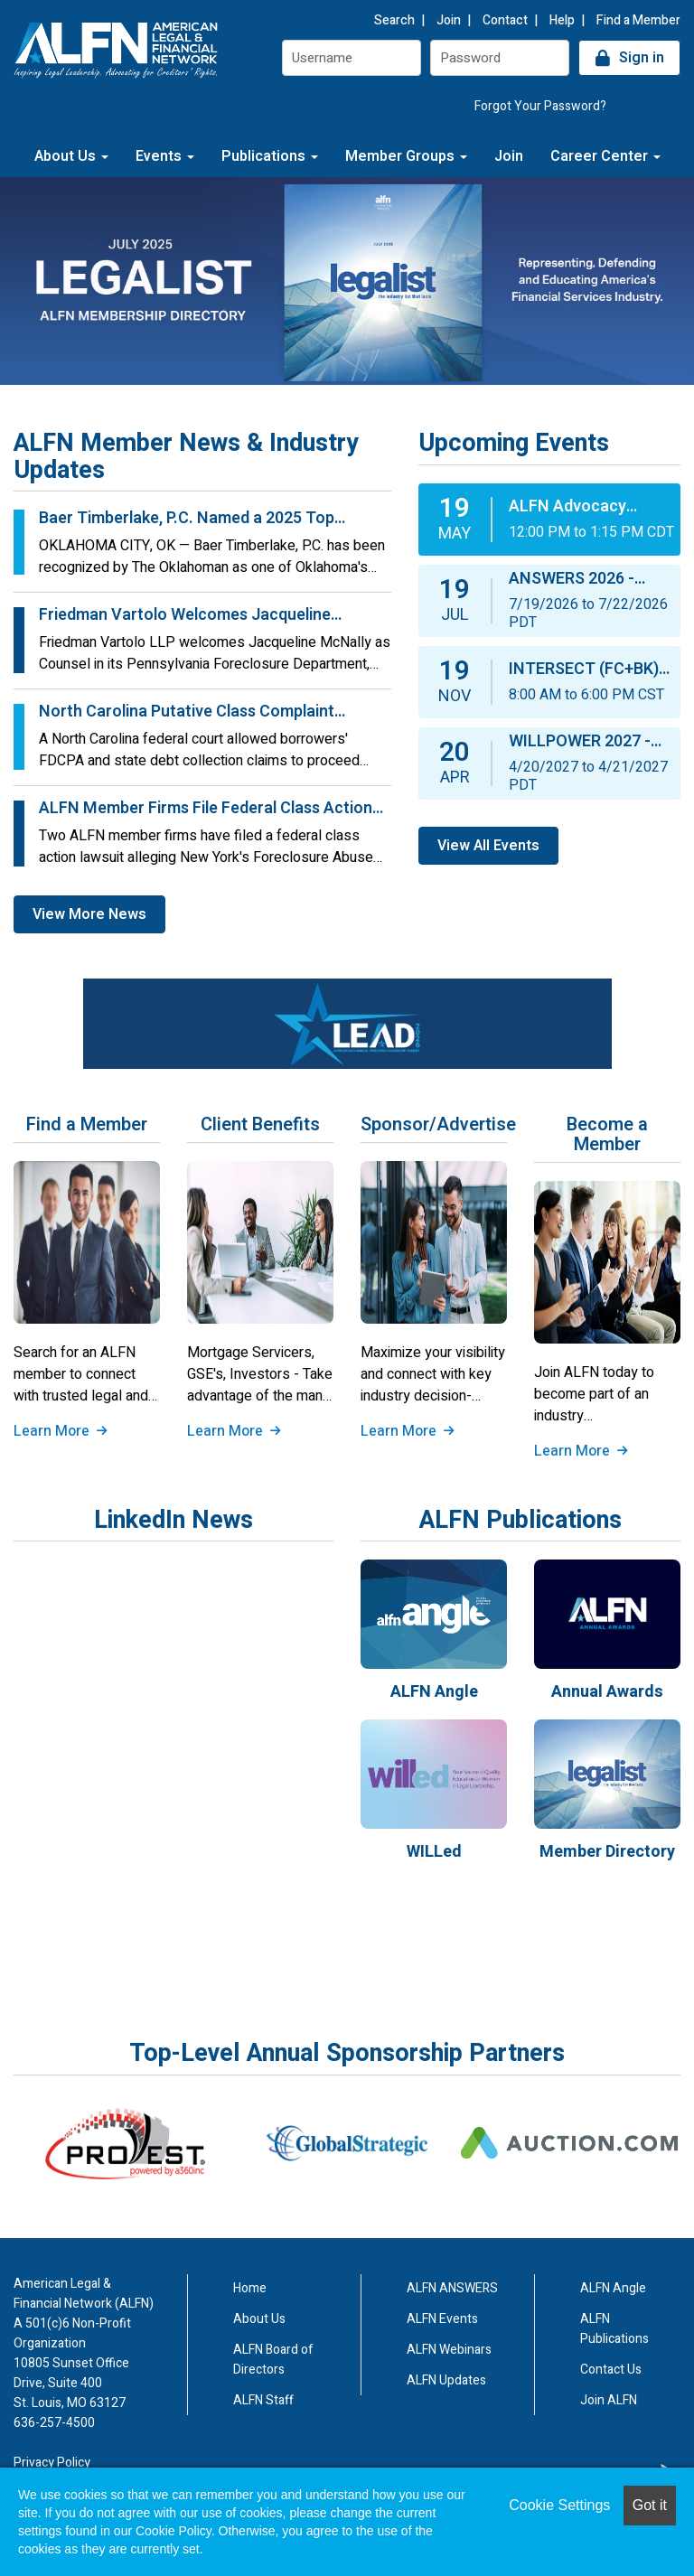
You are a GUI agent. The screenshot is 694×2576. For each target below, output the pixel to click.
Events (165, 156)
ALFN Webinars (449, 2349)
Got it (650, 2505)
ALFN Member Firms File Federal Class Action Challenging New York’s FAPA (205, 809)
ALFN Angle (434, 1692)
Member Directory (607, 1852)
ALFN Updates (446, 2380)
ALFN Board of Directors (273, 2359)
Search (394, 20)
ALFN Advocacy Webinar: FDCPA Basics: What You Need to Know (593, 507)
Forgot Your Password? (540, 106)
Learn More (60, 1431)
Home (250, 2288)
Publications (269, 156)
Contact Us (611, 2369)
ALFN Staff (263, 2400)
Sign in (641, 58)
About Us (71, 156)
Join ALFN (608, 2400)
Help (562, 20)
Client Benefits (260, 1125)
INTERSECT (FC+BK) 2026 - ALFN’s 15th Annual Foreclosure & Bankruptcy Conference (588, 669)
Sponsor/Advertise (434, 1125)
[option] (125, 2143)
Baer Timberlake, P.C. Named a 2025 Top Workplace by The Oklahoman (186, 519)
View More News (89, 914)
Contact (505, 20)
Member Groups (406, 156)
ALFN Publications (614, 2328)
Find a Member (638, 20)
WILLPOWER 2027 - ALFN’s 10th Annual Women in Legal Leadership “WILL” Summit (580, 742)
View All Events (488, 846)
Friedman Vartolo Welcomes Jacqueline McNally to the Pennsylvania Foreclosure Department (189, 615)
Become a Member (607, 1135)
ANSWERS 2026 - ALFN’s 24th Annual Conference (580, 579)
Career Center (605, 156)
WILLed (434, 1852)
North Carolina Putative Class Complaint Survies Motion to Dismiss (186, 712)
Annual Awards (607, 1692)
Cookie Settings (559, 2505)
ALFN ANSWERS (452, 2288)
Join (448, 20)
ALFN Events (442, 2318)
